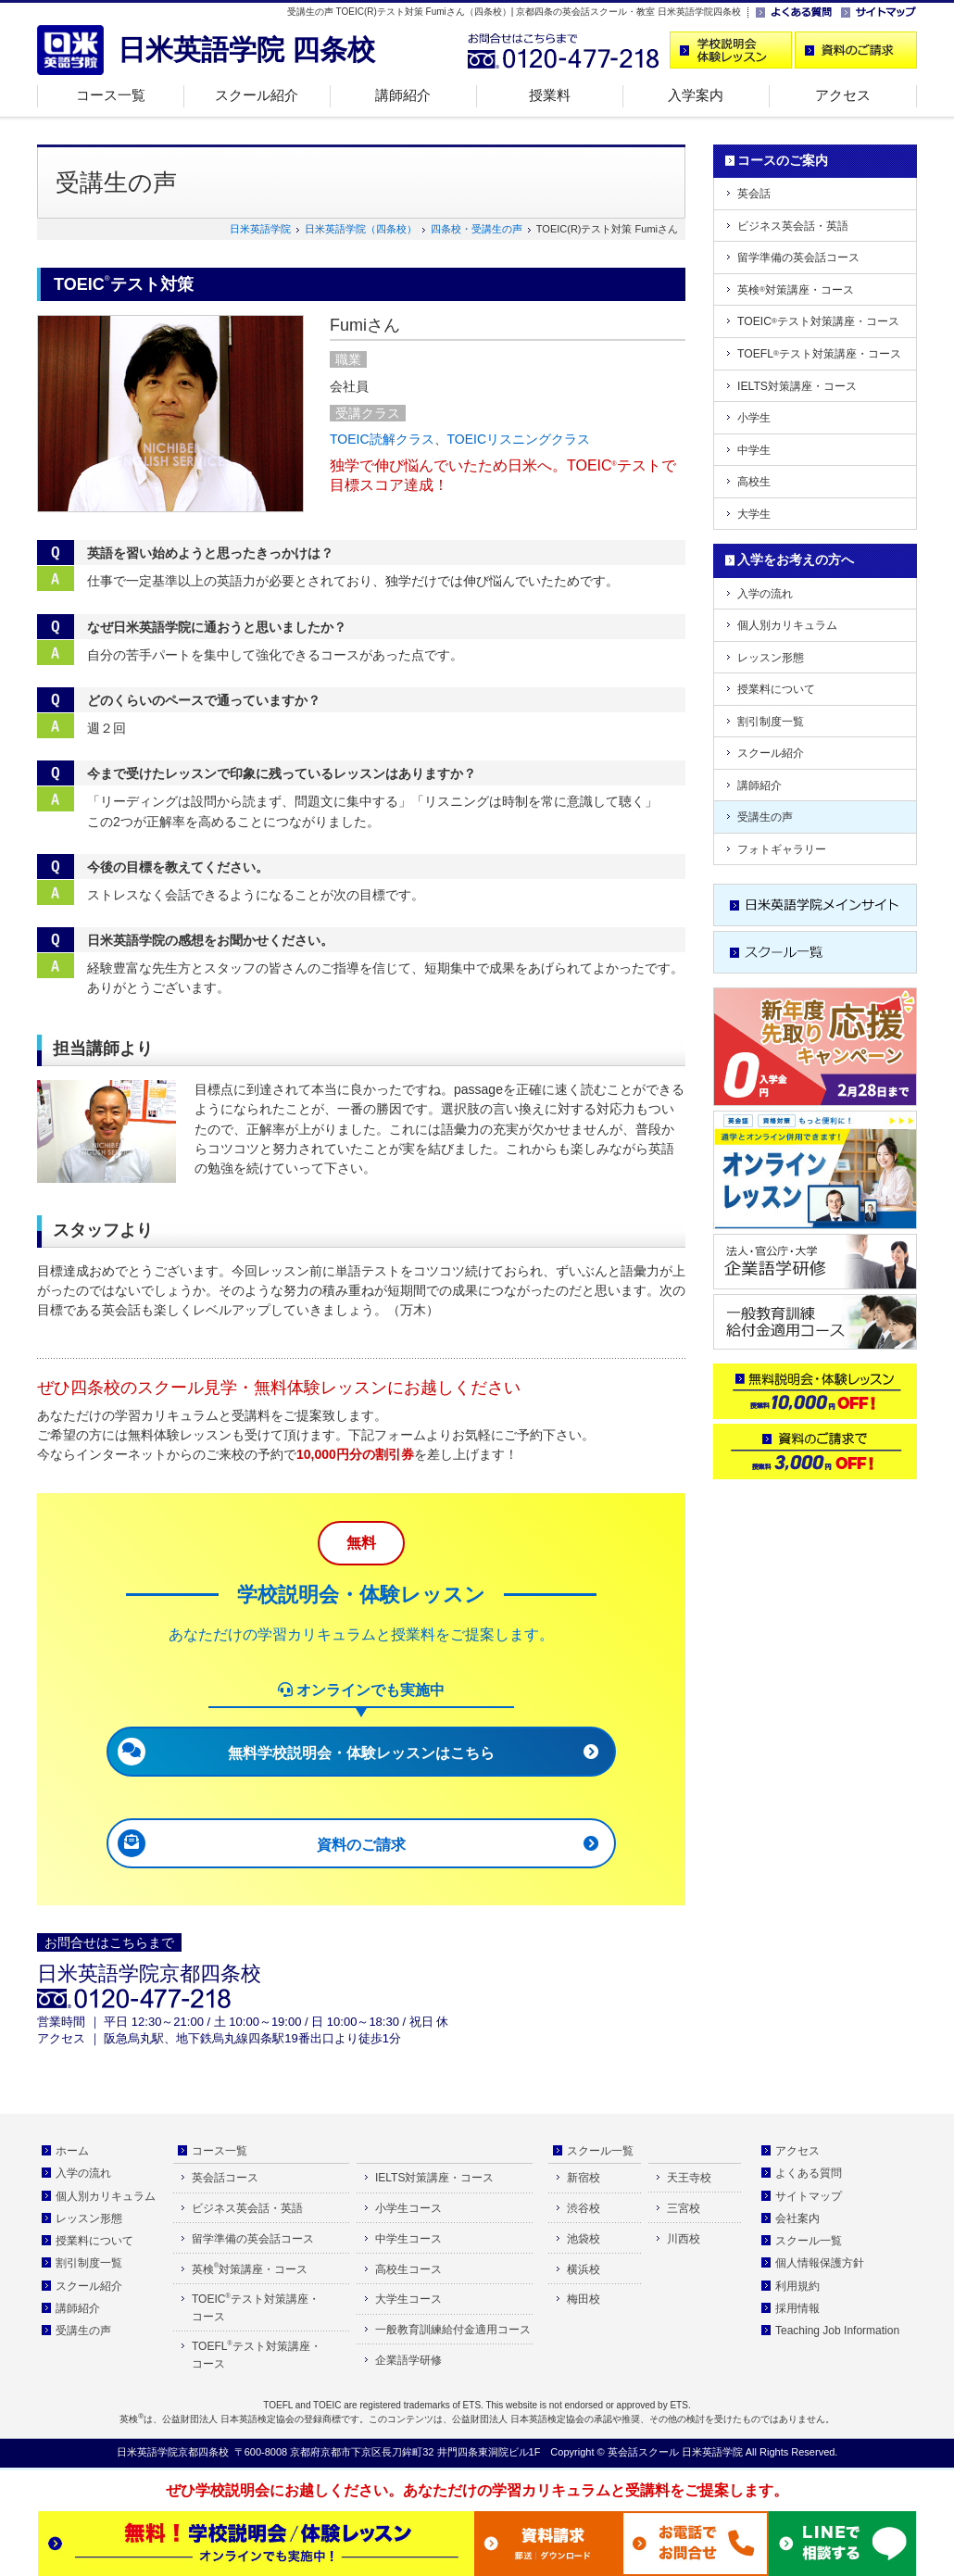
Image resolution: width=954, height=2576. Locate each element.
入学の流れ (765, 593)
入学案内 (695, 95)
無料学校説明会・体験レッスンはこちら (361, 1753)
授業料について (776, 689)
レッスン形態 (770, 657)
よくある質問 (808, 2173)
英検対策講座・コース (795, 289)
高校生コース (408, 2269)
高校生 (754, 481)
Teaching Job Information (837, 2330)
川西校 (683, 2238)
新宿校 (583, 2177)
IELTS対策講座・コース (797, 386)
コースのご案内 (782, 160)
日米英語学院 (260, 228)
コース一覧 (110, 95)
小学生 (754, 417)
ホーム (72, 2150)
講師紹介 (403, 95)
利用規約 (797, 2286)
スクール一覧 (600, 2150)
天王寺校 (689, 2177)
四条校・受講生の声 (476, 228)
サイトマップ (808, 2196)
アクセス (843, 95)
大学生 (754, 514)
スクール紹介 (256, 95)
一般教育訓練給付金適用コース (453, 2329)
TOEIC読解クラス (382, 439)
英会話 (754, 193)
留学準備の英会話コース (798, 257)
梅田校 (583, 2299)
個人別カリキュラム (787, 625)
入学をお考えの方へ (795, 559)
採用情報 (797, 2308)
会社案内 (797, 2218)
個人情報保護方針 (819, 2262)
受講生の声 (765, 816)
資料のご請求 (361, 1845)
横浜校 (583, 2269)
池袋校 (583, 2238)
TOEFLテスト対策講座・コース (819, 353)
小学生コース (408, 2208)
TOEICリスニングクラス (519, 439)
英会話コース (225, 2177)
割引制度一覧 (770, 721)
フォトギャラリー (781, 849)
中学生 (754, 450)
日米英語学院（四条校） (361, 228)
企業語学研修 (408, 2360)
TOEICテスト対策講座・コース (818, 321)
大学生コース (408, 2299)
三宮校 (683, 2208)
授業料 (550, 95)
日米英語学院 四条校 (246, 49)
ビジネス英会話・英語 (792, 226)
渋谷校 (583, 2208)
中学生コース (408, 2238)
